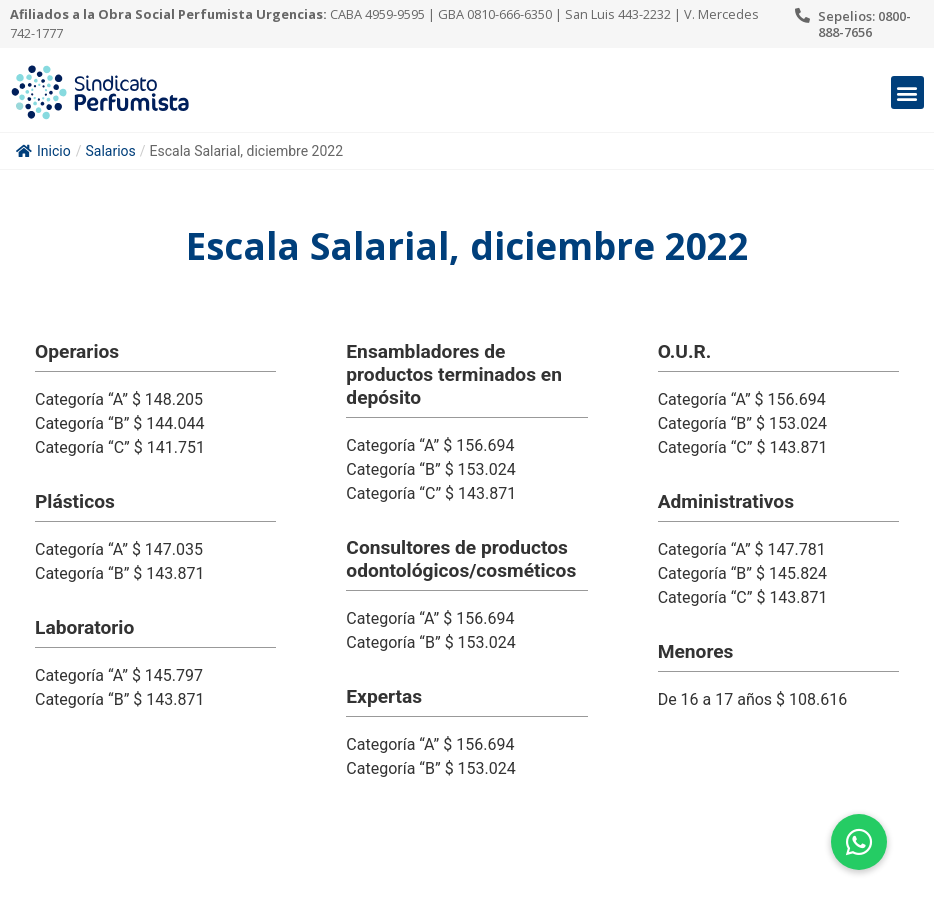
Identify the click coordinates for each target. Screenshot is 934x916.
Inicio (43, 151)
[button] (907, 92)
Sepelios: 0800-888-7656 (864, 24)
